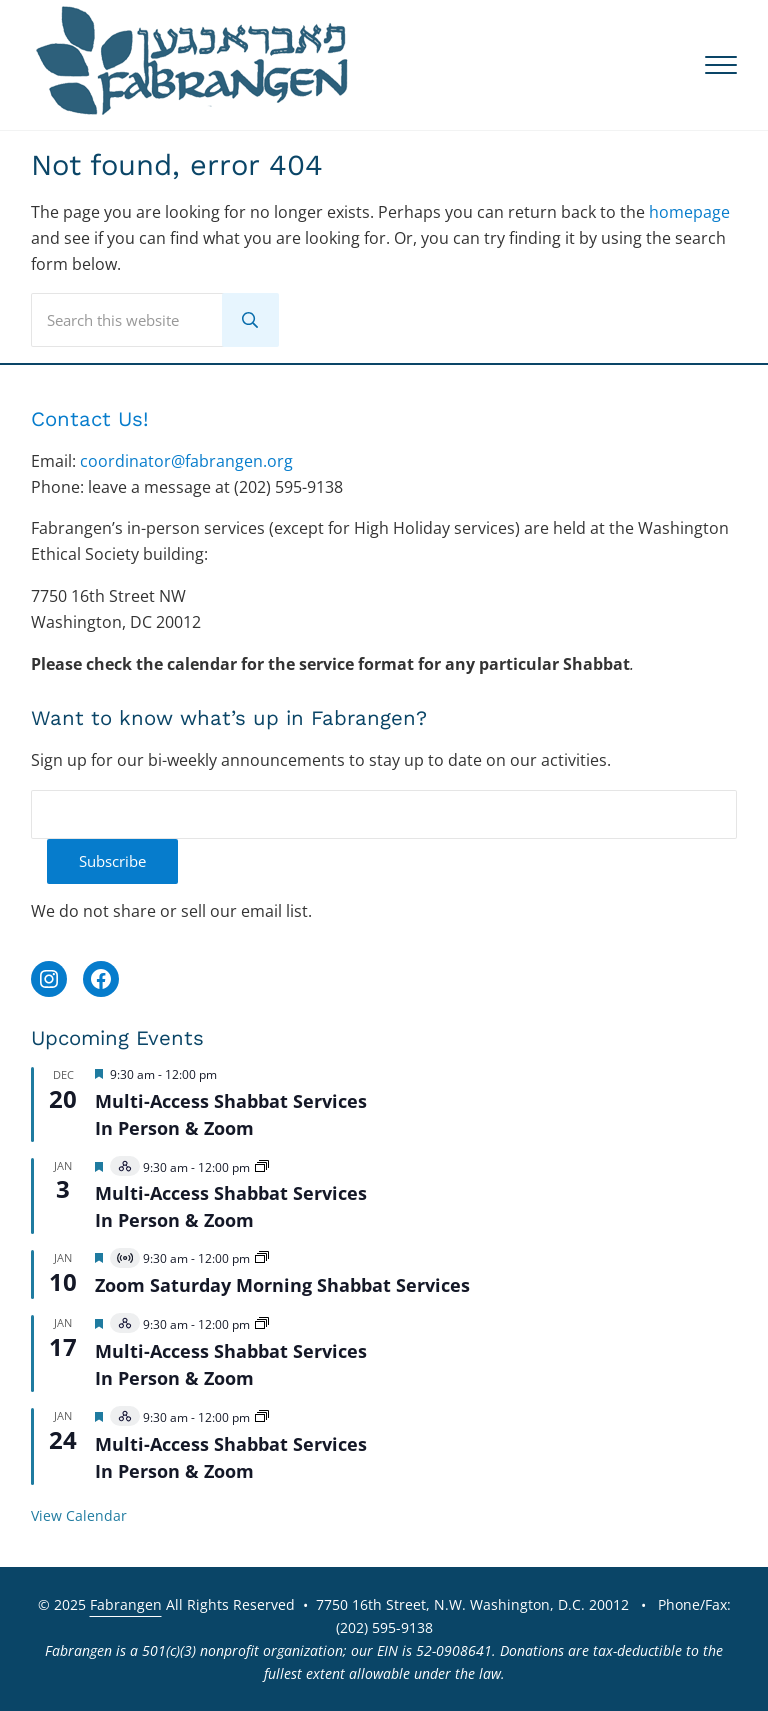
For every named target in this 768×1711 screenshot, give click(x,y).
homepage (689, 212)
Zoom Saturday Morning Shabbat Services (282, 1285)
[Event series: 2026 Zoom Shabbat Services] (262, 1258)
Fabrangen (126, 1604)
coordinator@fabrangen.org (186, 461)
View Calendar (79, 1515)
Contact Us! (90, 419)
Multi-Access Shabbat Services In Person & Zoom (231, 1206)
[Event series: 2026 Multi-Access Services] (262, 1167)
